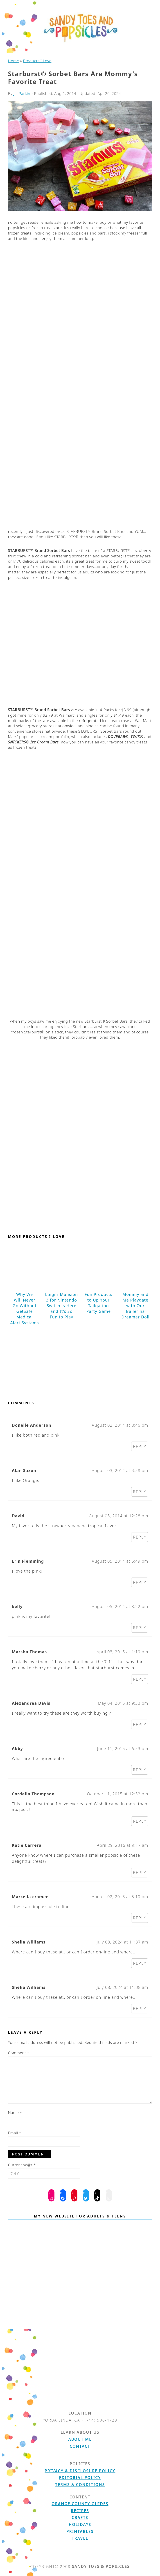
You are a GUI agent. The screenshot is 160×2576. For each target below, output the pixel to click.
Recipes (80, 2510)
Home (13, 60)
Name (15, 2112)
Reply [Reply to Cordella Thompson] (139, 1821)
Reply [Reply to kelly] (139, 1627)
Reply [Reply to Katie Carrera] (139, 1872)
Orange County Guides (80, 2503)
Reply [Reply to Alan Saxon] (139, 1491)
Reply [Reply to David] (139, 1537)
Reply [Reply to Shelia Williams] (139, 1963)
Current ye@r (22, 2164)
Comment (18, 2052)
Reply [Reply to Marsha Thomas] (139, 1679)
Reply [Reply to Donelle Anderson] (139, 1446)
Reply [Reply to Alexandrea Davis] (139, 1724)
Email (14, 2132)
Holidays (80, 2524)
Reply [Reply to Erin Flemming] (139, 1582)
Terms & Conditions (80, 2484)
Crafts (80, 2517)
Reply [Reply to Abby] (139, 1769)
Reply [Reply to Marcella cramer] (139, 1917)
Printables (79, 2531)
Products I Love (37, 60)
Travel (80, 2538)
